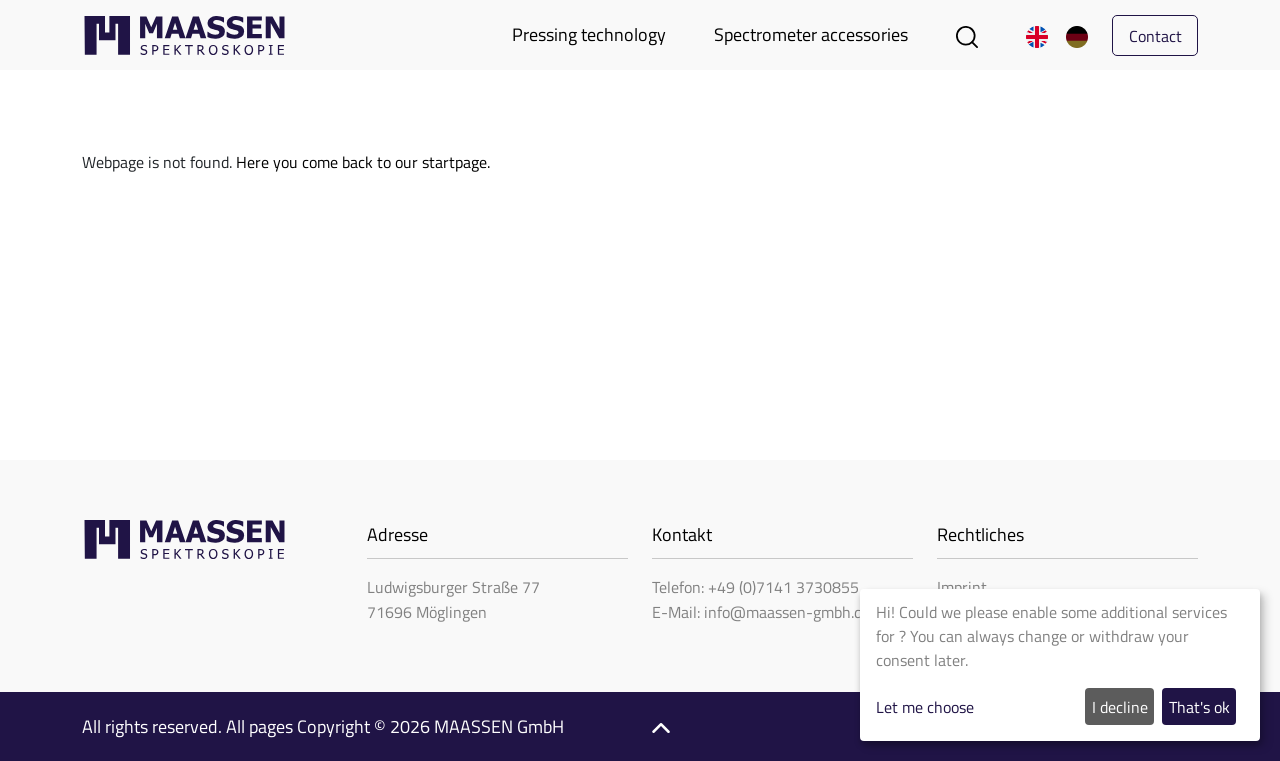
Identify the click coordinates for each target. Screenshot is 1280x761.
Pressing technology (589, 34)
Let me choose (925, 707)
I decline (1120, 707)
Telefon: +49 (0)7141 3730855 (755, 587)
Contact (1155, 36)
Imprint (962, 587)
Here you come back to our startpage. (363, 162)
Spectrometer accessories (811, 34)
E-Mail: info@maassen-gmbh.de (761, 612)
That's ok (1199, 707)
